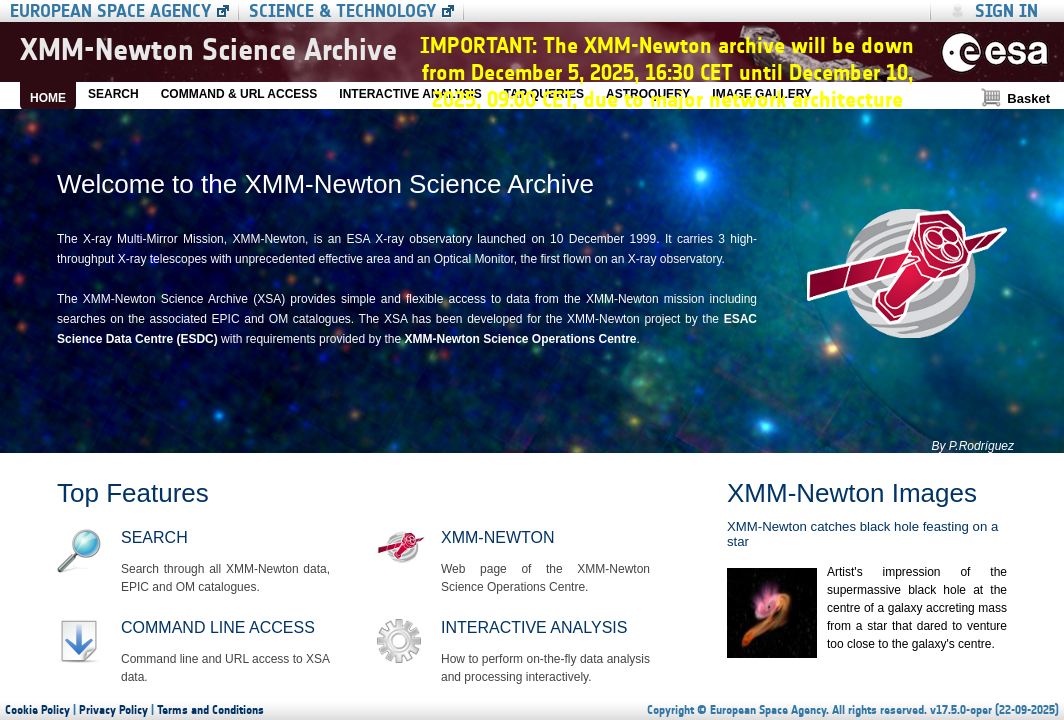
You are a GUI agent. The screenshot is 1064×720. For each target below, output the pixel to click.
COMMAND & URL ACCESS (239, 94)
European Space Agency (110, 11)
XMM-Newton (497, 537)
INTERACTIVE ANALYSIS (410, 94)
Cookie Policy (37, 710)
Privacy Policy (113, 710)
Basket (1028, 98)
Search (154, 537)
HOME (48, 98)
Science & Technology (342, 11)
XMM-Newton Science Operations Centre (520, 339)
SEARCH (113, 94)
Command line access (218, 627)
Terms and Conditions (210, 710)
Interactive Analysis (534, 627)
